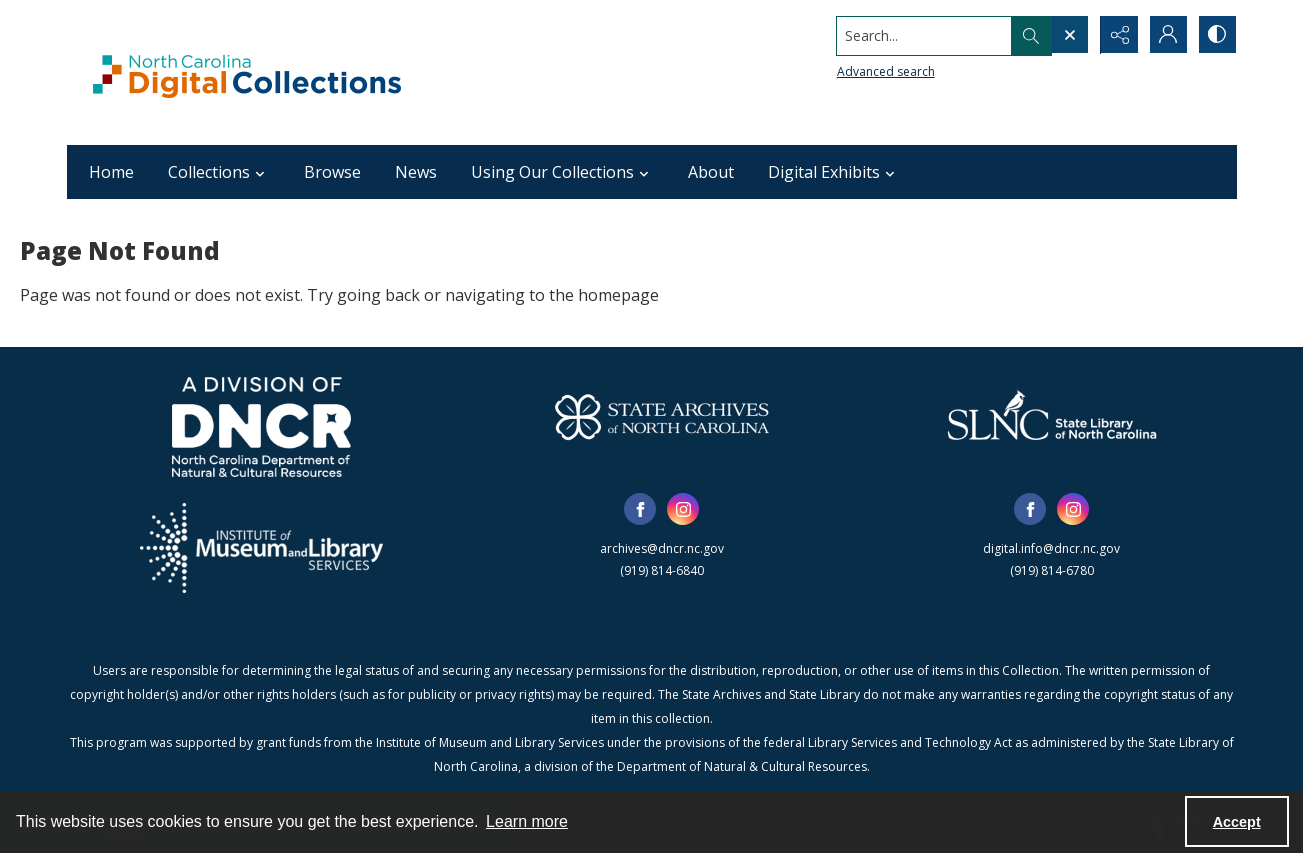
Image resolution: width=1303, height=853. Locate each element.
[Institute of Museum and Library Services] (261, 548)
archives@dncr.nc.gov (662, 548)
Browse (332, 172)
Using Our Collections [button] (562, 172)
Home (111, 172)
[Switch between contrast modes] (1217, 35)
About (711, 172)
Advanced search (883, 70)
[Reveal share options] (1117, 35)
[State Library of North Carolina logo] (1052, 417)
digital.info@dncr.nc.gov (1051, 548)
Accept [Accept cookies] (1237, 822)
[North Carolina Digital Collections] (247, 72)
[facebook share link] (640, 509)
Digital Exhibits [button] (834, 172)
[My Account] (1167, 35)
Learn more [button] (527, 821)
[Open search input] (1067, 35)
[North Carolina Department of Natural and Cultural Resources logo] (261, 427)
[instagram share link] (683, 509)
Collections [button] (219, 172)
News (416, 172)
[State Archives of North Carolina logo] (662, 417)
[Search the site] (920, 35)
